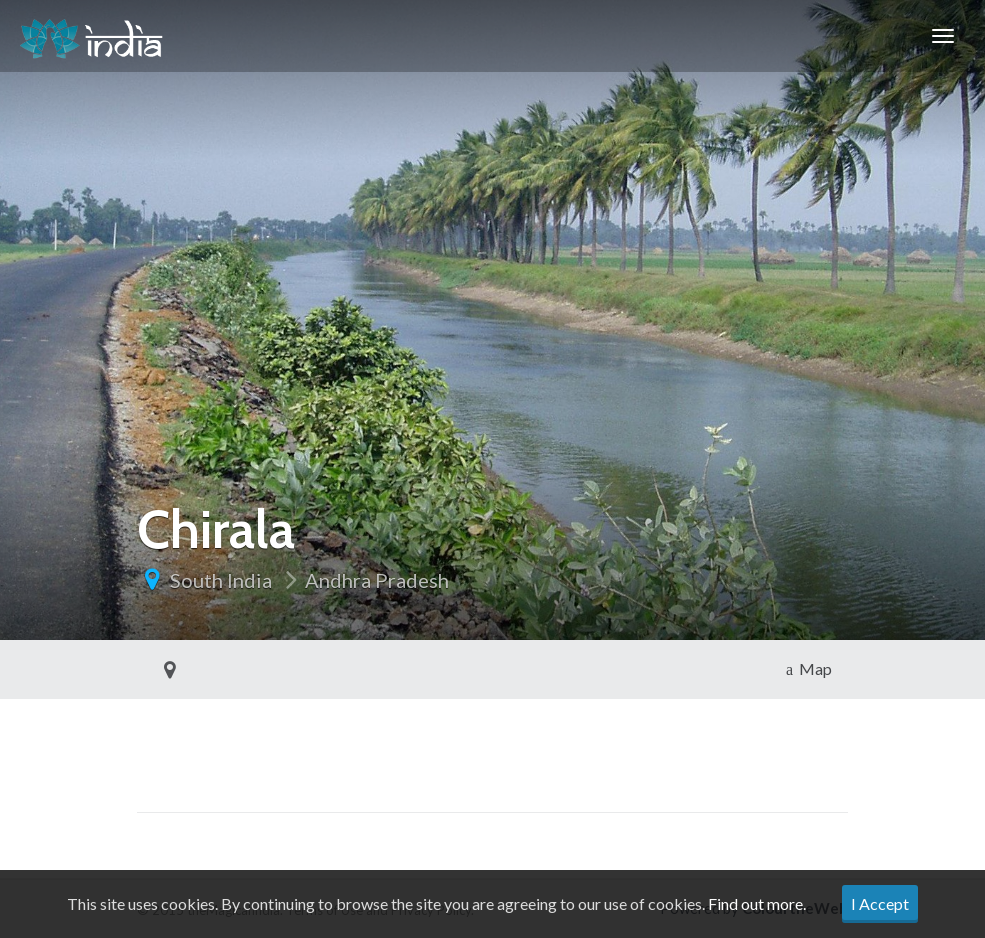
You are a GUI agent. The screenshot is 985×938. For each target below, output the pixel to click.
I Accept (880, 903)
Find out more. (757, 903)
